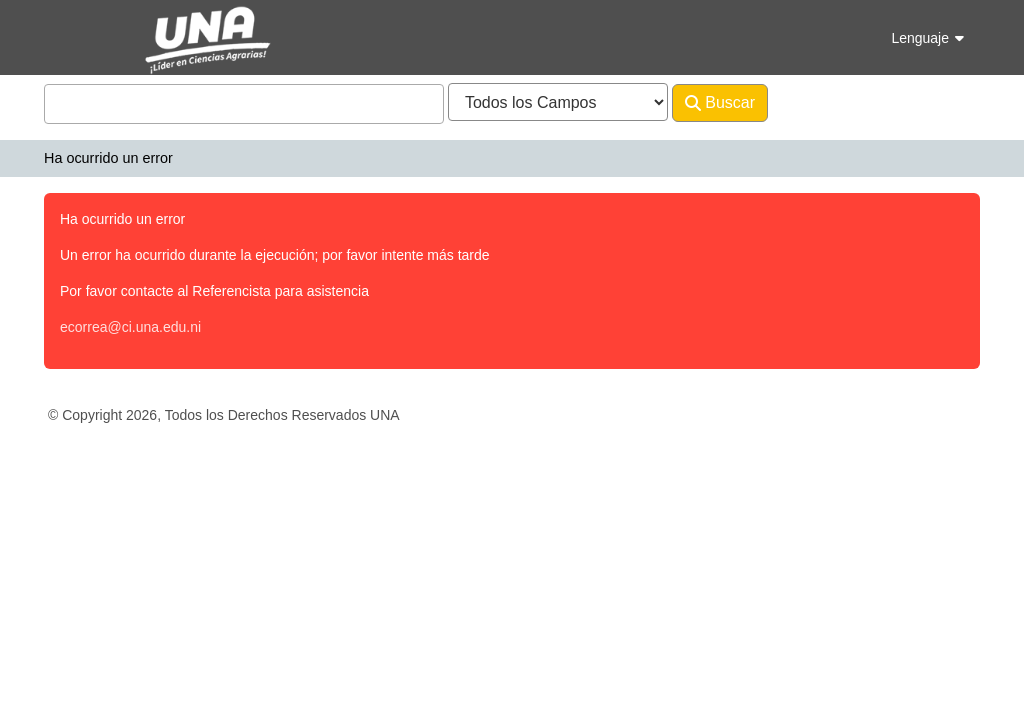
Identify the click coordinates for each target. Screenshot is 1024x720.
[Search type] (558, 102)
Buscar (720, 103)
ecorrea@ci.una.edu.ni (130, 327)
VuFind (79, 33)
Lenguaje (927, 38)
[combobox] (244, 104)
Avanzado (820, 102)
